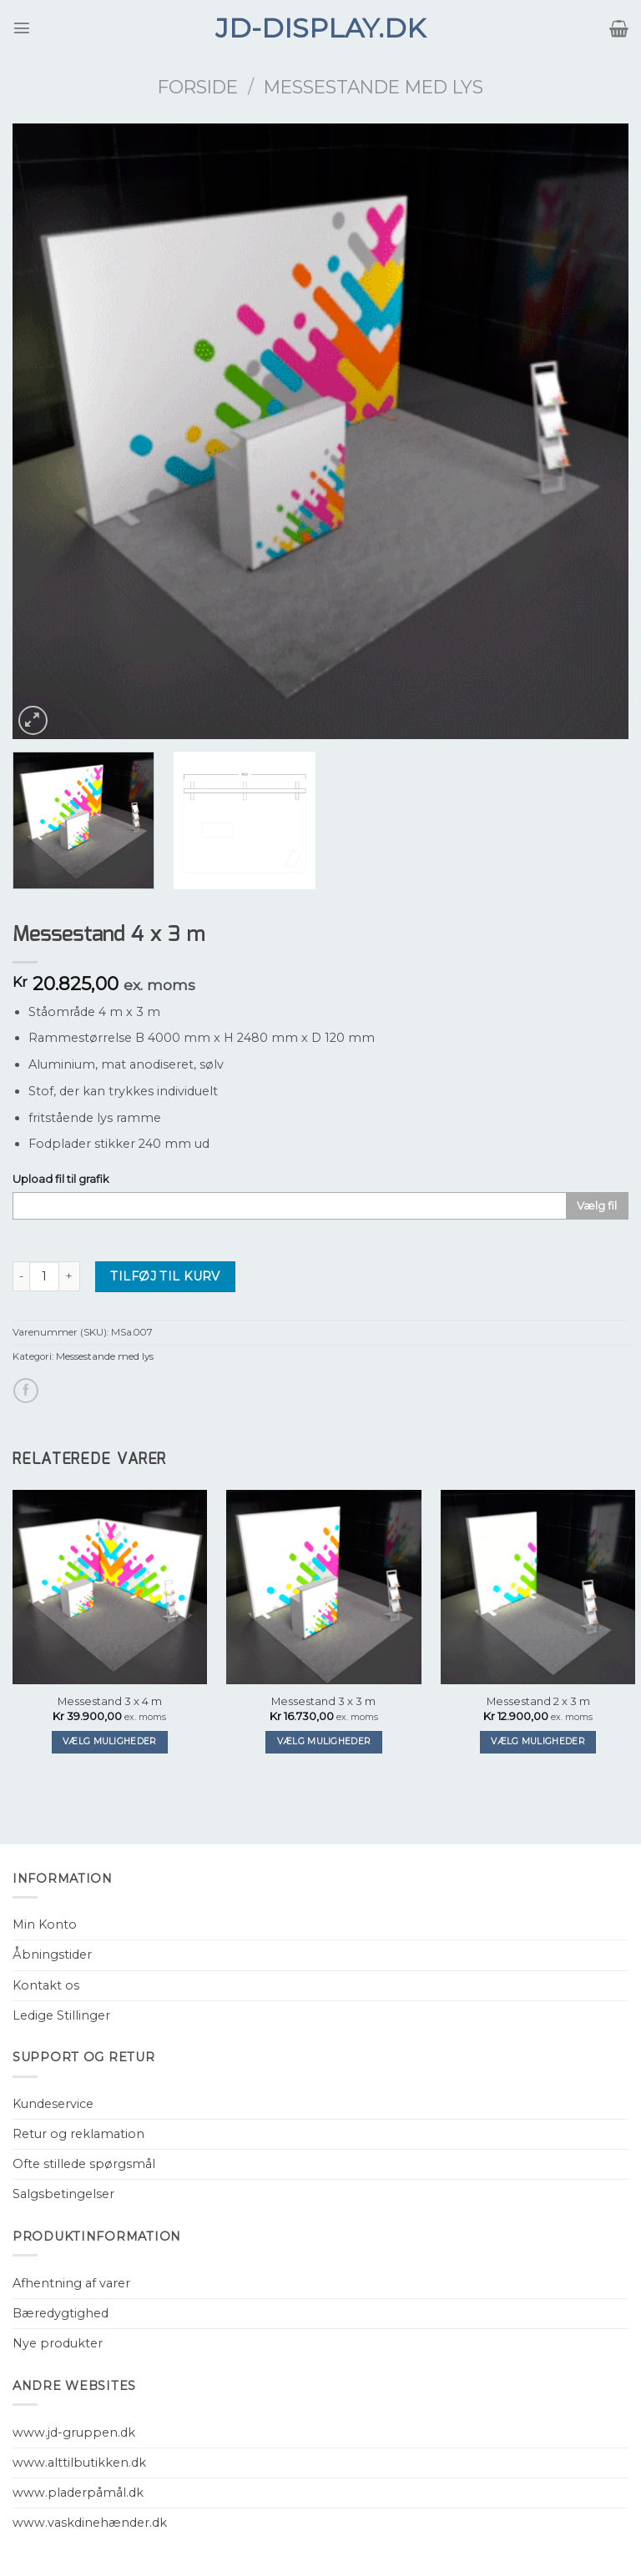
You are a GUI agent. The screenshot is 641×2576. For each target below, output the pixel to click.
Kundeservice (53, 2103)
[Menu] (22, 27)
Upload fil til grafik (61, 1178)
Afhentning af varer (71, 2283)
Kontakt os (46, 1985)
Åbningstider (52, 1954)
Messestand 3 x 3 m (323, 1701)
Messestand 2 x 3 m (538, 1701)
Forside (198, 87)
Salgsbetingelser (63, 2193)
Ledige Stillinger (61, 2015)
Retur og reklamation (78, 2133)
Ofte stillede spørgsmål (84, 2163)
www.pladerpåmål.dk (78, 2492)
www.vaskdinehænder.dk (90, 2522)
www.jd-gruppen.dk (74, 2432)
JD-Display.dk (320, 28)
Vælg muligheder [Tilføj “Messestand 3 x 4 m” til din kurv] (110, 1741)
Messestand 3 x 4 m (110, 1701)
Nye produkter (58, 2343)
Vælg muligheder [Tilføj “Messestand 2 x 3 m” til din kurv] (538, 1741)
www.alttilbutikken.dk (79, 2462)
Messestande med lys (373, 87)
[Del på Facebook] (25, 1390)
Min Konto (45, 1924)
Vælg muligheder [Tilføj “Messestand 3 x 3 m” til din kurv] (324, 1741)
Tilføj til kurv (165, 1276)
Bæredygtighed (61, 2313)
